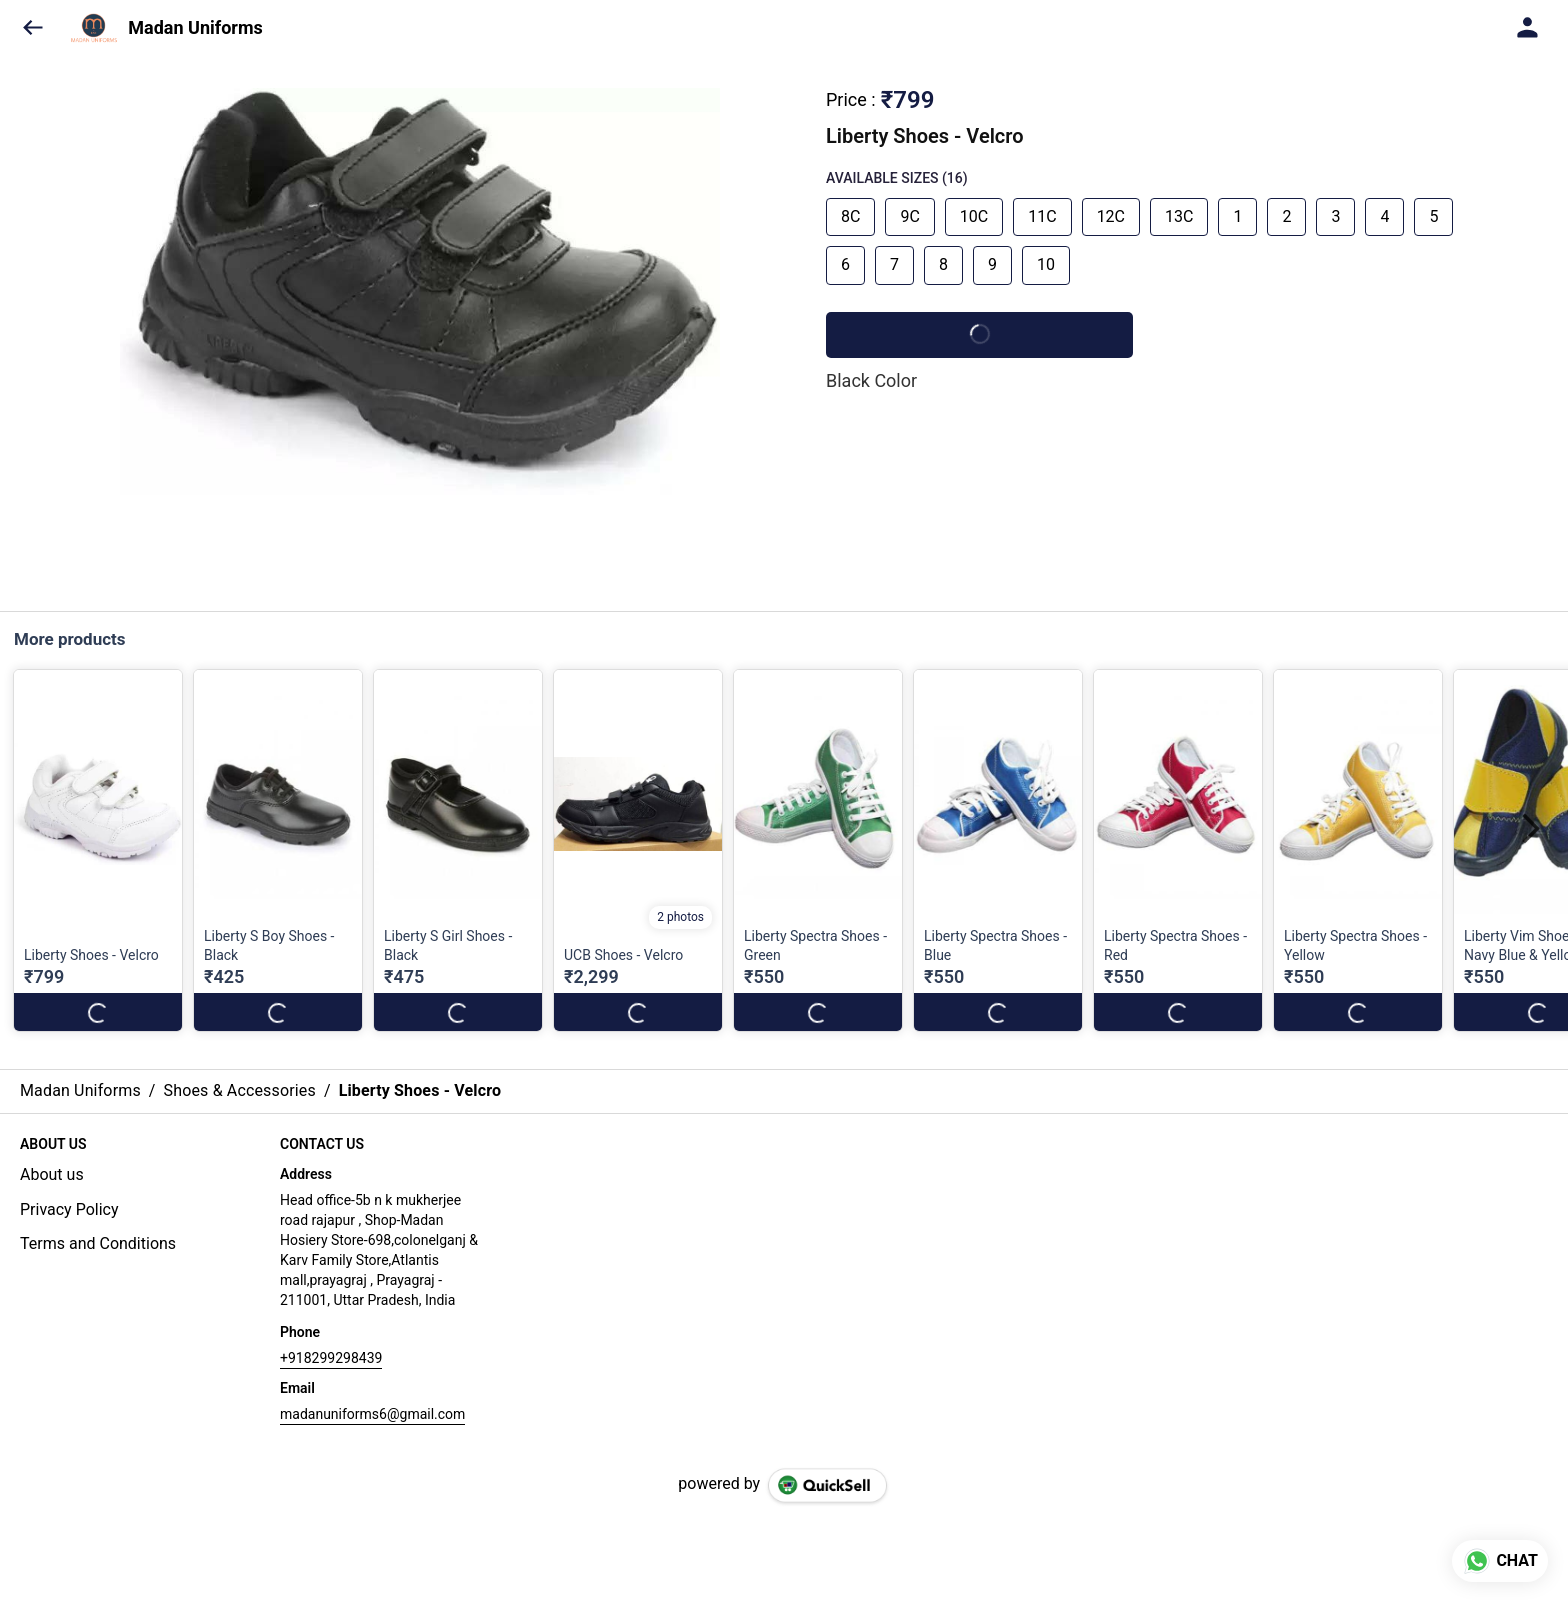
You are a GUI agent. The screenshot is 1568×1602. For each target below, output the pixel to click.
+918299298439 (331, 1358)
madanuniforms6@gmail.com (372, 1414)
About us (52, 1174)
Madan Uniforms (195, 28)
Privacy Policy (69, 1209)
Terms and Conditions (98, 1243)
